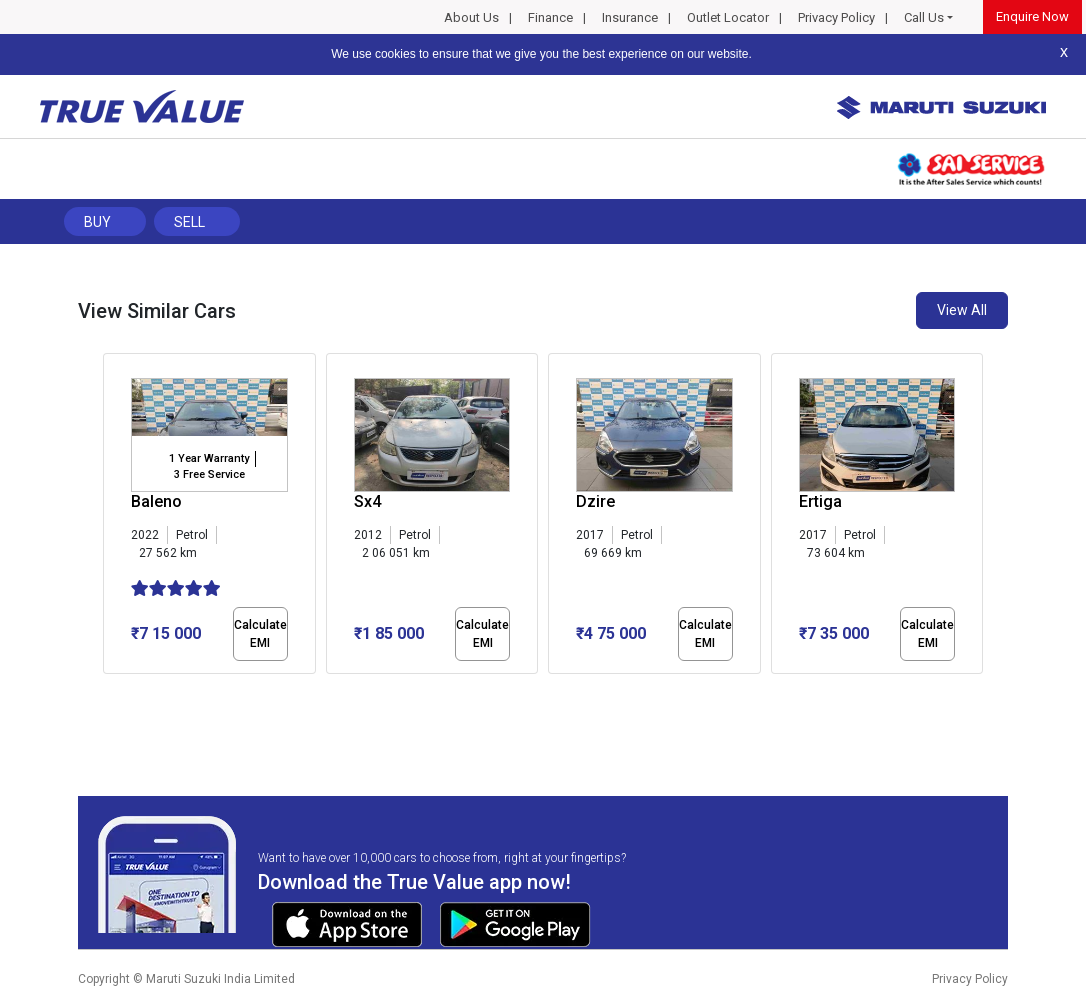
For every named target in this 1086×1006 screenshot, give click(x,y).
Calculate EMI (260, 634)
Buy (97, 222)
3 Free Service (209, 474)
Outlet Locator (728, 17)
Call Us (924, 17)
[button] (109, 691)
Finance (550, 17)
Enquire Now (1032, 16)
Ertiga (820, 501)
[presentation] (113, 518)
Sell (189, 222)
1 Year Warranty (209, 458)
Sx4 (367, 501)
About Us (471, 17)
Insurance (630, 17)
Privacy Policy (836, 17)
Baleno (156, 501)
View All (962, 310)
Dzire (595, 501)
